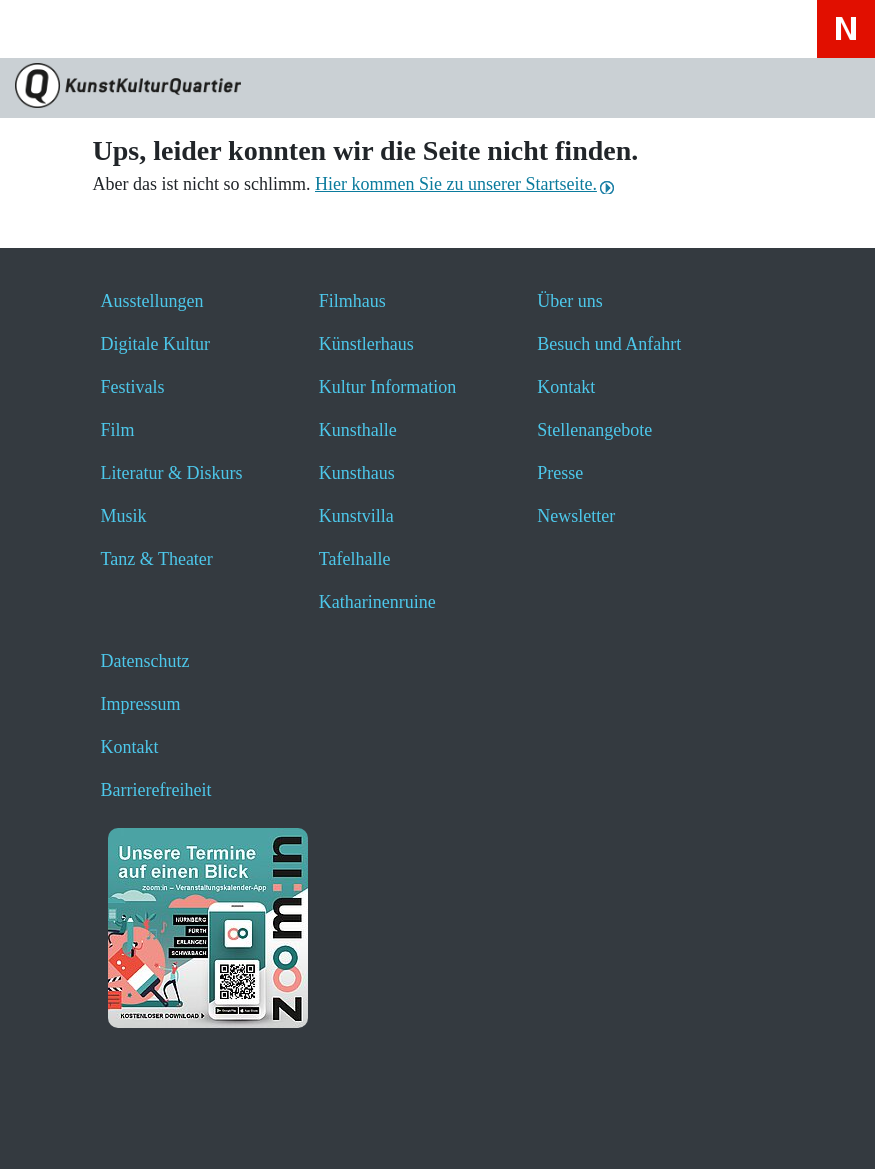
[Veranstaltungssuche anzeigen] (152, 28)
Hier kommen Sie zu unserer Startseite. (456, 184)
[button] (62, 1126)
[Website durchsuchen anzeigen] (99, 28)
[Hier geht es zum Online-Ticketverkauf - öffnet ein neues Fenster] (205, 28)
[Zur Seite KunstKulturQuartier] (437, 88)
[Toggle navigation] (42, 35)
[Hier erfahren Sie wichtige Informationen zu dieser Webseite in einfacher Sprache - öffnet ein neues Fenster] (258, 28)
